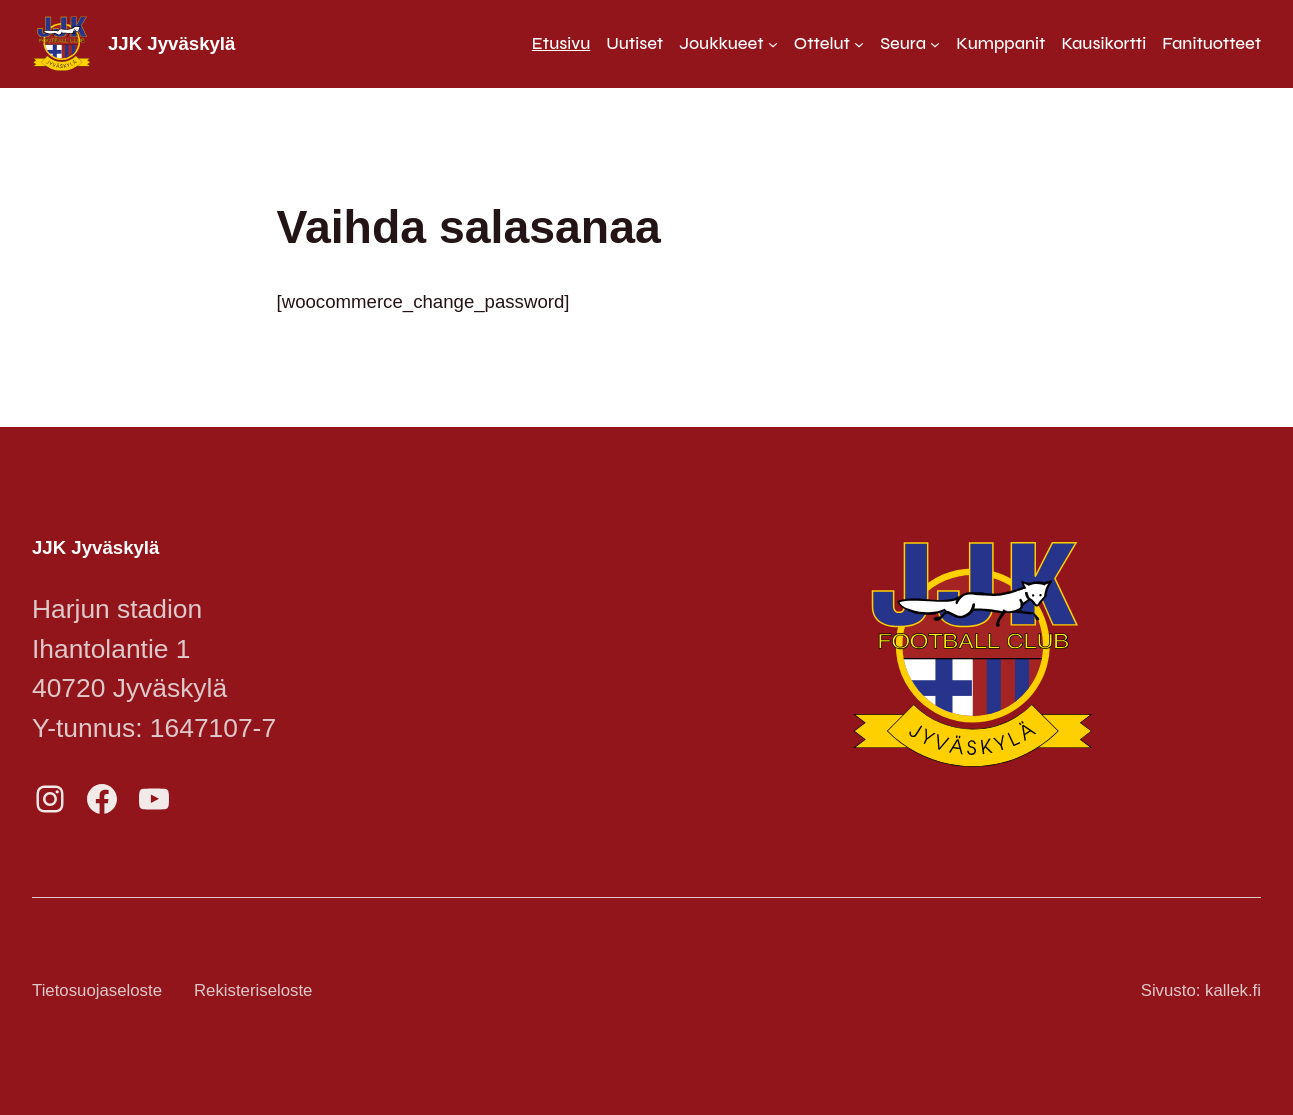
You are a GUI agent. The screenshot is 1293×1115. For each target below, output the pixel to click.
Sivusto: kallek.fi (1201, 990)
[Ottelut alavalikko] (829, 43)
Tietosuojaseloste (97, 990)
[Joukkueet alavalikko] (728, 43)
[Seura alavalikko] (910, 43)
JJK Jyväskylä (171, 43)
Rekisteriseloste (253, 990)
